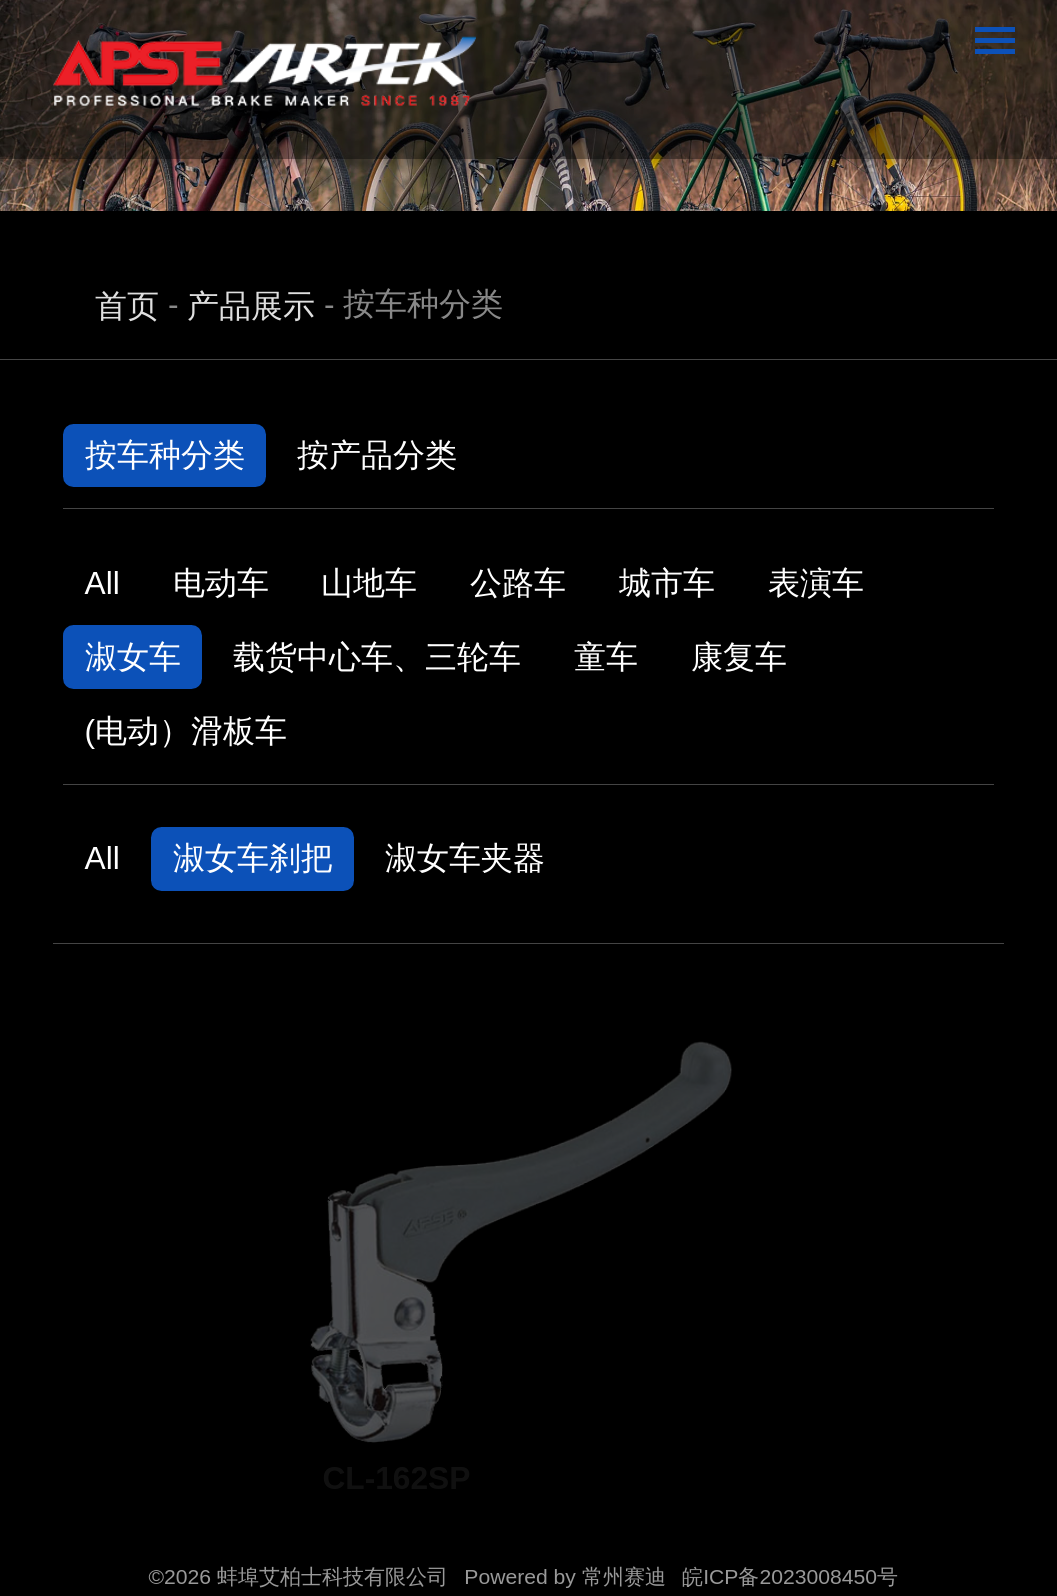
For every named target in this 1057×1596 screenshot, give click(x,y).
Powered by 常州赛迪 (564, 1576)
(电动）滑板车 (186, 731)
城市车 (667, 583)
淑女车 (133, 657)
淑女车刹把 (253, 858)
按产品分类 (377, 455)
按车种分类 (165, 455)
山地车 (369, 583)
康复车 (739, 657)
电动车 (221, 583)
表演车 (816, 583)
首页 (127, 306)
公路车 (518, 583)
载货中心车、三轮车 (377, 657)
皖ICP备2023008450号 (790, 1576)
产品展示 (251, 306)
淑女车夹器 (465, 858)
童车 (606, 657)
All (102, 583)
